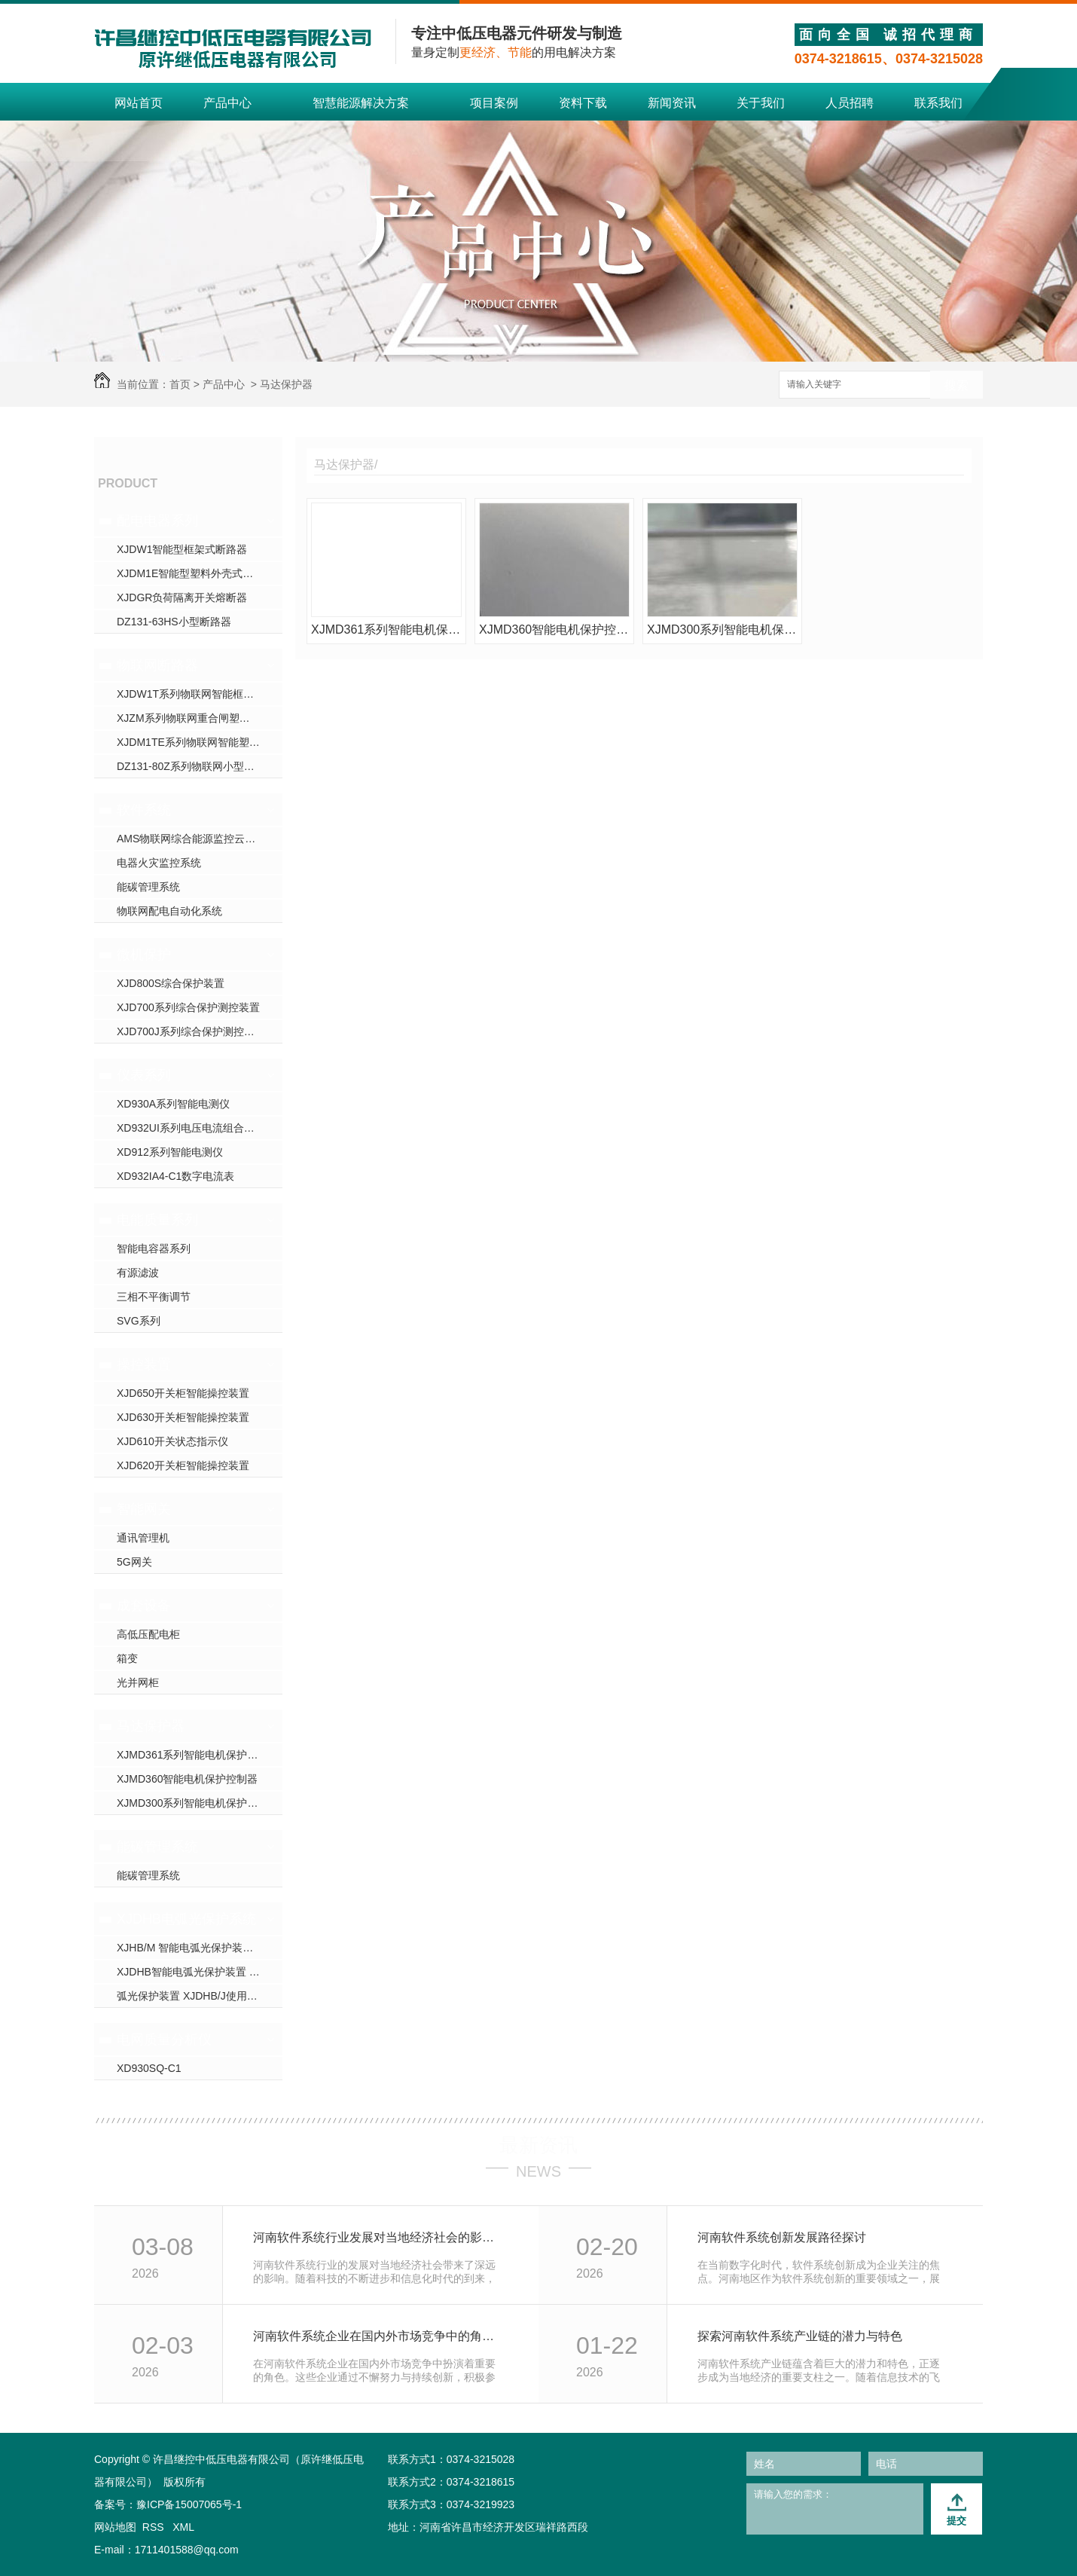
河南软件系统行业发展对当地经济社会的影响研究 (379, 2237)
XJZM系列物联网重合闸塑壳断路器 (199, 718)
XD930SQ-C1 (149, 2068)
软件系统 (144, 809)
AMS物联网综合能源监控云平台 (191, 839)
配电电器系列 (157, 520)
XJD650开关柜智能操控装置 (183, 1393)
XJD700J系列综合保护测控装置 (191, 1031)
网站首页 (138, 102)
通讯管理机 (143, 1538)
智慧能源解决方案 (361, 102)
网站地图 (115, 2527)
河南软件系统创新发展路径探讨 (781, 2237)
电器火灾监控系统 (159, 863)
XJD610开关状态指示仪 (172, 1441)
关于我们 (761, 102)
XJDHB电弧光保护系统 (186, 1919)
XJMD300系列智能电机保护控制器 (198, 1803)
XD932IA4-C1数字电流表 (175, 1176)
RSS (154, 2527)
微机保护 (144, 954)
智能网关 (144, 1509)
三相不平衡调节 (154, 1297)
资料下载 (583, 102)
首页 (180, 384)
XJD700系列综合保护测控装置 (188, 1007)
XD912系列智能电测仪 (170, 1152)
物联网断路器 (157, 665)
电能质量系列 (157, 1219)
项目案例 (494, 102)
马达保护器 (286, 384)
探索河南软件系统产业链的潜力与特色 (799, 2336)
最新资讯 (538, 2145)
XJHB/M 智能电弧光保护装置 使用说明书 (199, 1948)
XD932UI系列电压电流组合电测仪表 (199, 1128)
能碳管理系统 (148, 887)
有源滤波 (138, 1273)
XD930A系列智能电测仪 (173, 1104)
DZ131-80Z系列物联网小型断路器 (196, 766)
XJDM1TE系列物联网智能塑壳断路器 (199, 742)
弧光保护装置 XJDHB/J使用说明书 (198, 1996)
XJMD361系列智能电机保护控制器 (198, 1755)
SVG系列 (138, 1321)
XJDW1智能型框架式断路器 (182, 549)
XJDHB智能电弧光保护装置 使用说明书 (199, 1972)
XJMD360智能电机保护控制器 (187, 1779)
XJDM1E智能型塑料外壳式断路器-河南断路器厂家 (199, 573)
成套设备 (144, 1605)
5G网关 (134, 1562)
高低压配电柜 (148, 1634)
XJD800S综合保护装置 (170, 983)
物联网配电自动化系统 (169, 911)
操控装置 (144, 1364)
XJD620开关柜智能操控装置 (183, 1465)
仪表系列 (144, 1075)
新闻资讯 (672, 102)
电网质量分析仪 (164, 2039)
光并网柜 (138, 1682)
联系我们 (938, 102)
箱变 (127, 1658)
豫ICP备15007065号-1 (189, 2504)
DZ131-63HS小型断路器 (174, 622)
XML (183, 2527)
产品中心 (227, 102)
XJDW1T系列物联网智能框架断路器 (199, 694)
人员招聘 (849, 102)
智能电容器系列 (154, 1248)
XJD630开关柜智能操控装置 (183, 1417)
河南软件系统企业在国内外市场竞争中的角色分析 (379, 2336)
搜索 (956, 385)
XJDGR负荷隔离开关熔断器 (182, 597)
